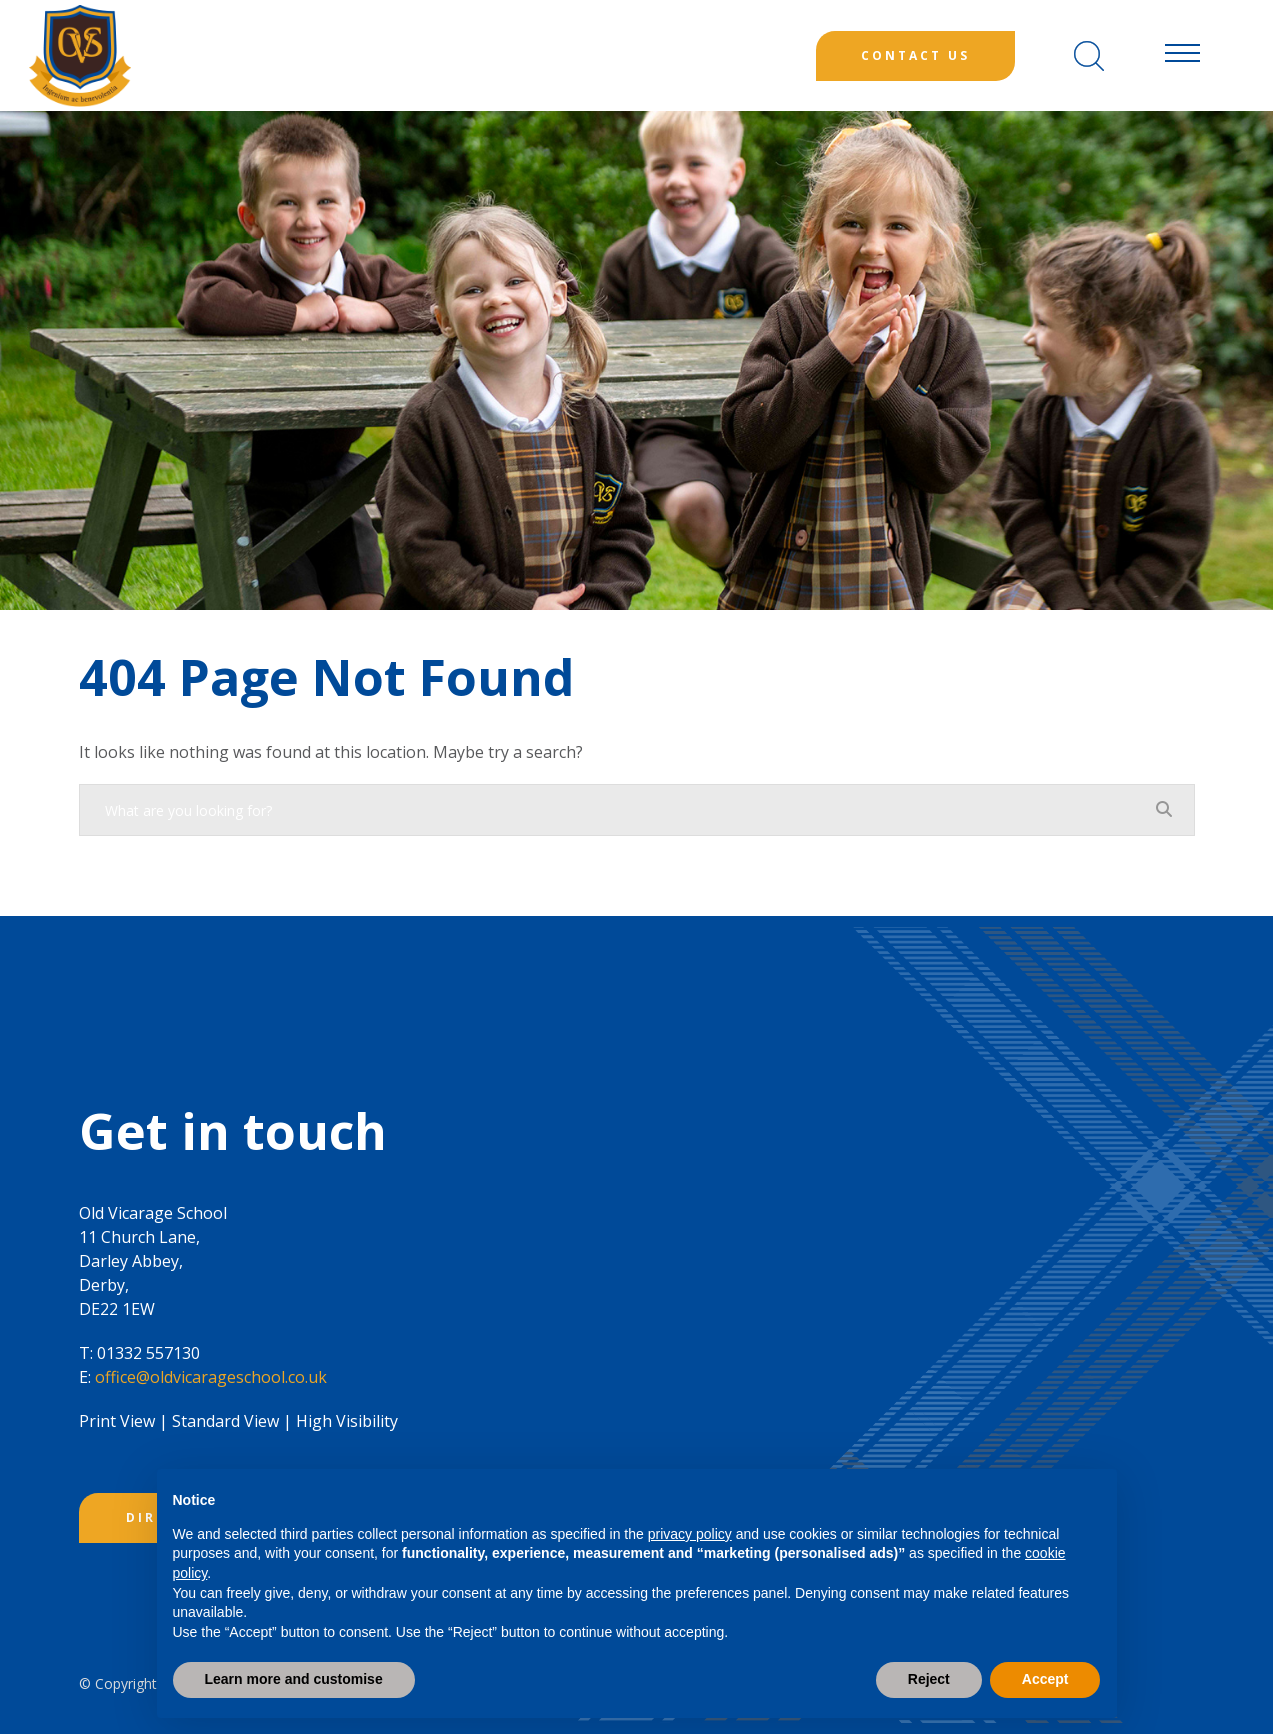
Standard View (225, 1421)
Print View (117, 1421)
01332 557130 (148, 1353)
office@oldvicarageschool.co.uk (211, 1377)
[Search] (1089, 56)
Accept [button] (1045, 1679)
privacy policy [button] (690, 1534)
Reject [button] (929, 1679)
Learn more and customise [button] (294, 1679)
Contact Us (915, 55)
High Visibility (347, 1421)
